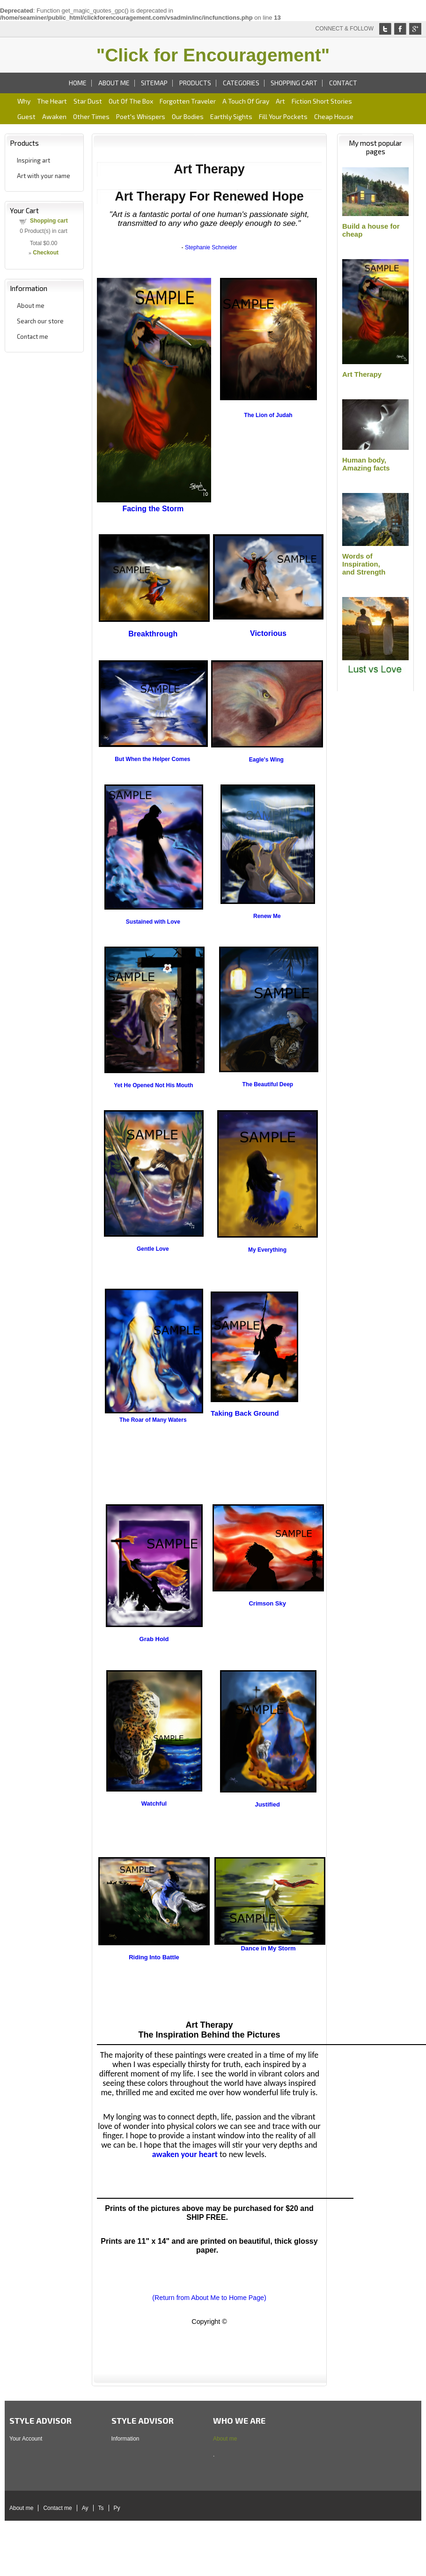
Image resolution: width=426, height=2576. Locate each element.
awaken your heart (185, 2154)
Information (125, 2438)
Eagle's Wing (266, 759)
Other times (91, 116)
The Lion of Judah (268, 415)
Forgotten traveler (188, 101)
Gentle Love (153, 1249)
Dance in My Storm (268, 1948)
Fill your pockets (283, 116)
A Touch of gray (245, 101)
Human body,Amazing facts (366, 464)
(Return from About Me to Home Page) (209, 2297)
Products (195, 83)
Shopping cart (294, 83)
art (280, 101)
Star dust (87, 101)
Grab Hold (154, 1639)
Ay (85, 2508)
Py (117, 2508)
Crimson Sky (267, 1603)
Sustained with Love (153, 921)
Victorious (268, 633)
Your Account (25, 2438)
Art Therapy (362, 374)
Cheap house (333, 116)
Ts (101, 2508)
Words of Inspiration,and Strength (364, 564)
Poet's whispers (140, 116)
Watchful (154, 1803)
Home (78, 83)
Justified (267, 1804)
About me (114, 83)
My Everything (267, 1250)
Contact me (32, 336)
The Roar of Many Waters (153, 1420)
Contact (343, 83)
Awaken (54, 116)
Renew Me (267, 916)
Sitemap (154, 83)
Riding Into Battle (154, 1957)
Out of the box (131, 101)
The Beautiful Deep (267, 1084)
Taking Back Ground (245, 1413)
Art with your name (43, 175)
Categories (241, 83)
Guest (26, 116)
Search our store (40, 321)
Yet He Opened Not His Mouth (153, 1085)
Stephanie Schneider (211, 247)
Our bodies (188, 116)
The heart (52, 101)
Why (23, 101)
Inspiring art (33, 160)
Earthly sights (231, 116)
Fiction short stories (322, 101)
